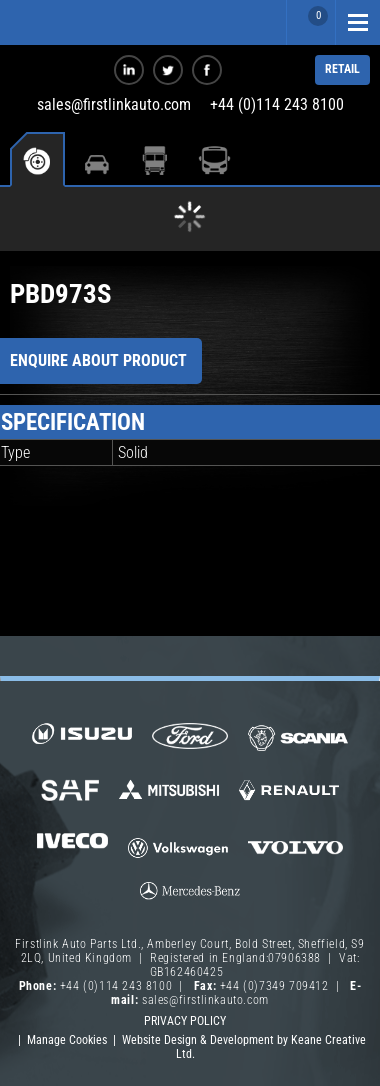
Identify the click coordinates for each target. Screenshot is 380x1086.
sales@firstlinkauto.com (114, 104)
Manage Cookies (67, 1040)
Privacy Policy (185, 1021)
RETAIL (342, 69)
